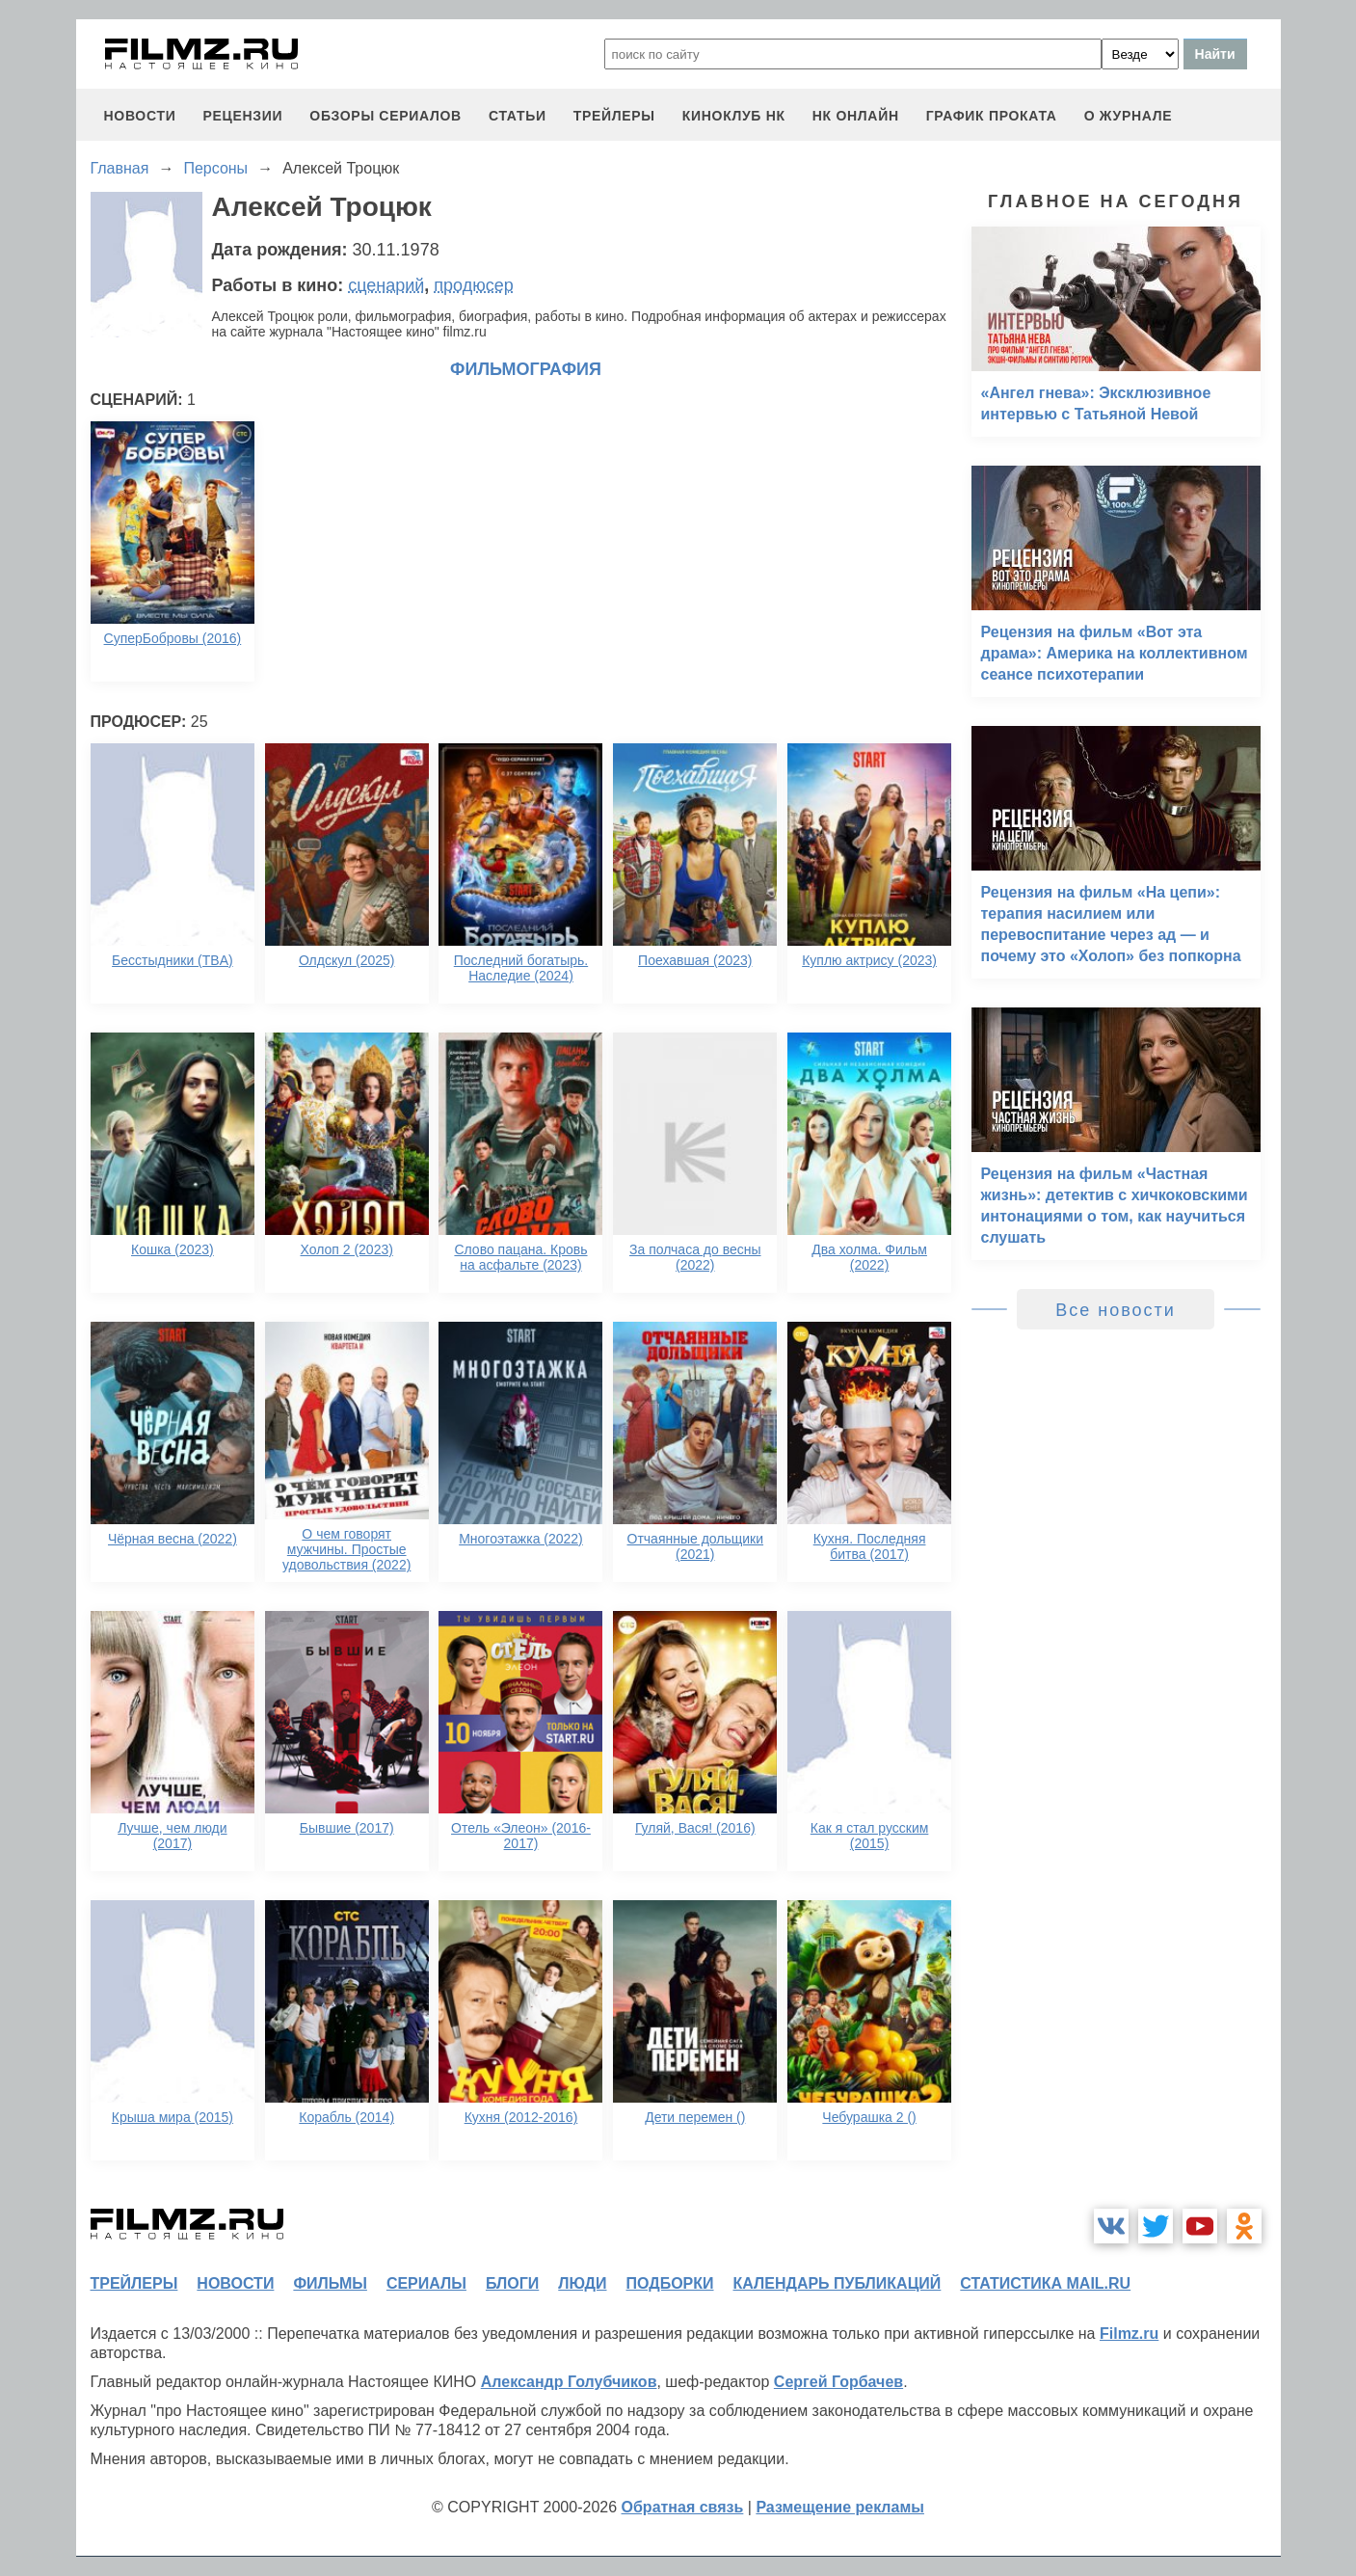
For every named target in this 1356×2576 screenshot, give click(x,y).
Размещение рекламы (840, 2507)
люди (582, 2283)
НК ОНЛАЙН (855, 115)
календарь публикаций (837, 2283)
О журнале (1128, 115)
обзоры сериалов (385, 115)
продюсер (473, 285)
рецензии (242, 115)
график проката (991, 115)
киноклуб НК (733, 115)
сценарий (386, 285)
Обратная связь (683, 2507)
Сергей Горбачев (838, 2382)
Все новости (1115, 1310)
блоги (512, 2283)
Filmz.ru (1129, 2333)
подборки (670, 2283)
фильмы (329, 2283)
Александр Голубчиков (569, 2382)
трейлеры (614, 115)
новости (140, 115)
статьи (517, 115)
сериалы (426, 2283)
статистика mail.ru (1045, 2283)
